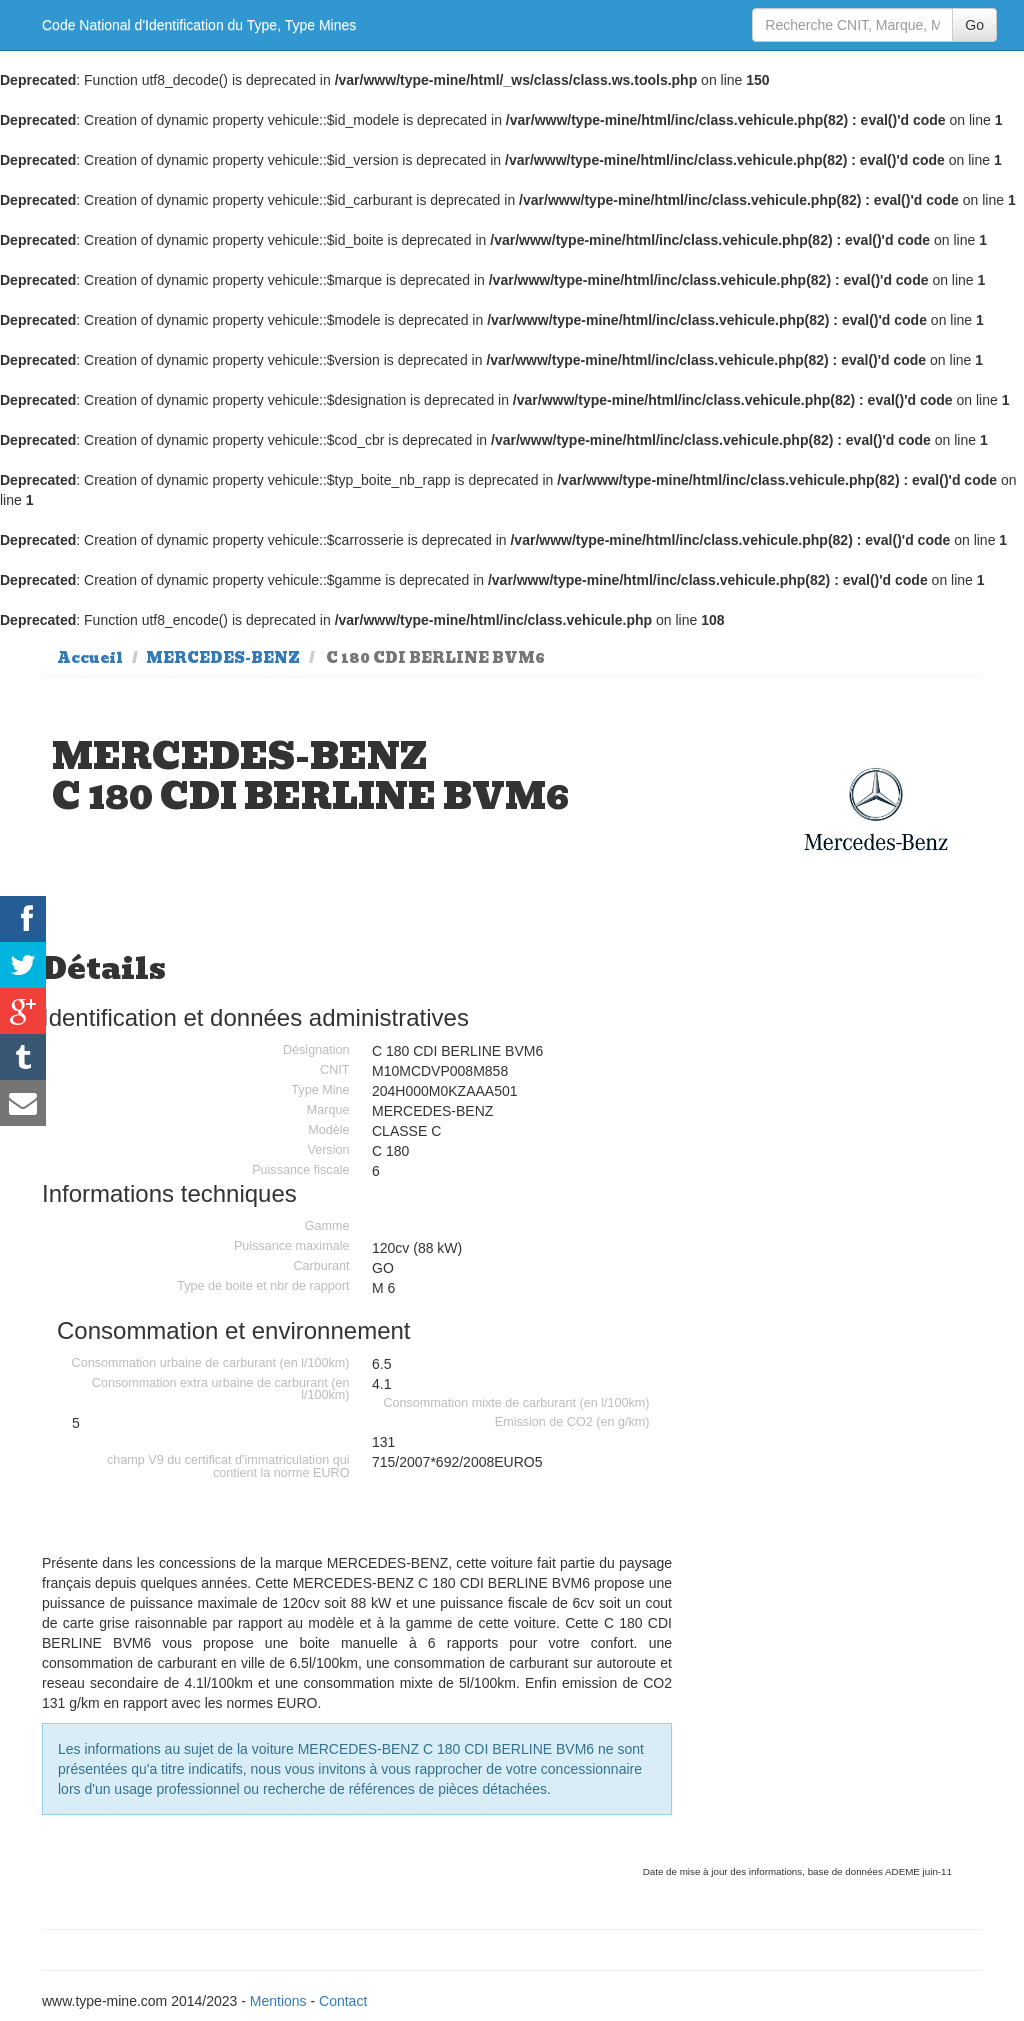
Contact (343, 2001)
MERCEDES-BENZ (223, 658)
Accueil (90, 658)
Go (974, 25)
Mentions (278, 2001)
